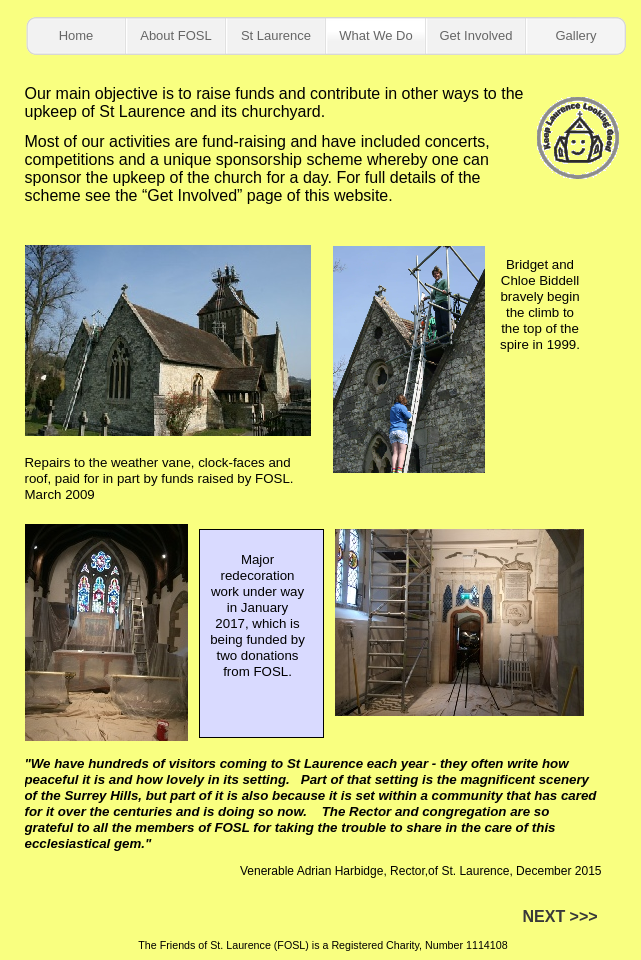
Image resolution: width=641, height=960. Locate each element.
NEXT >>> (560, 916)
